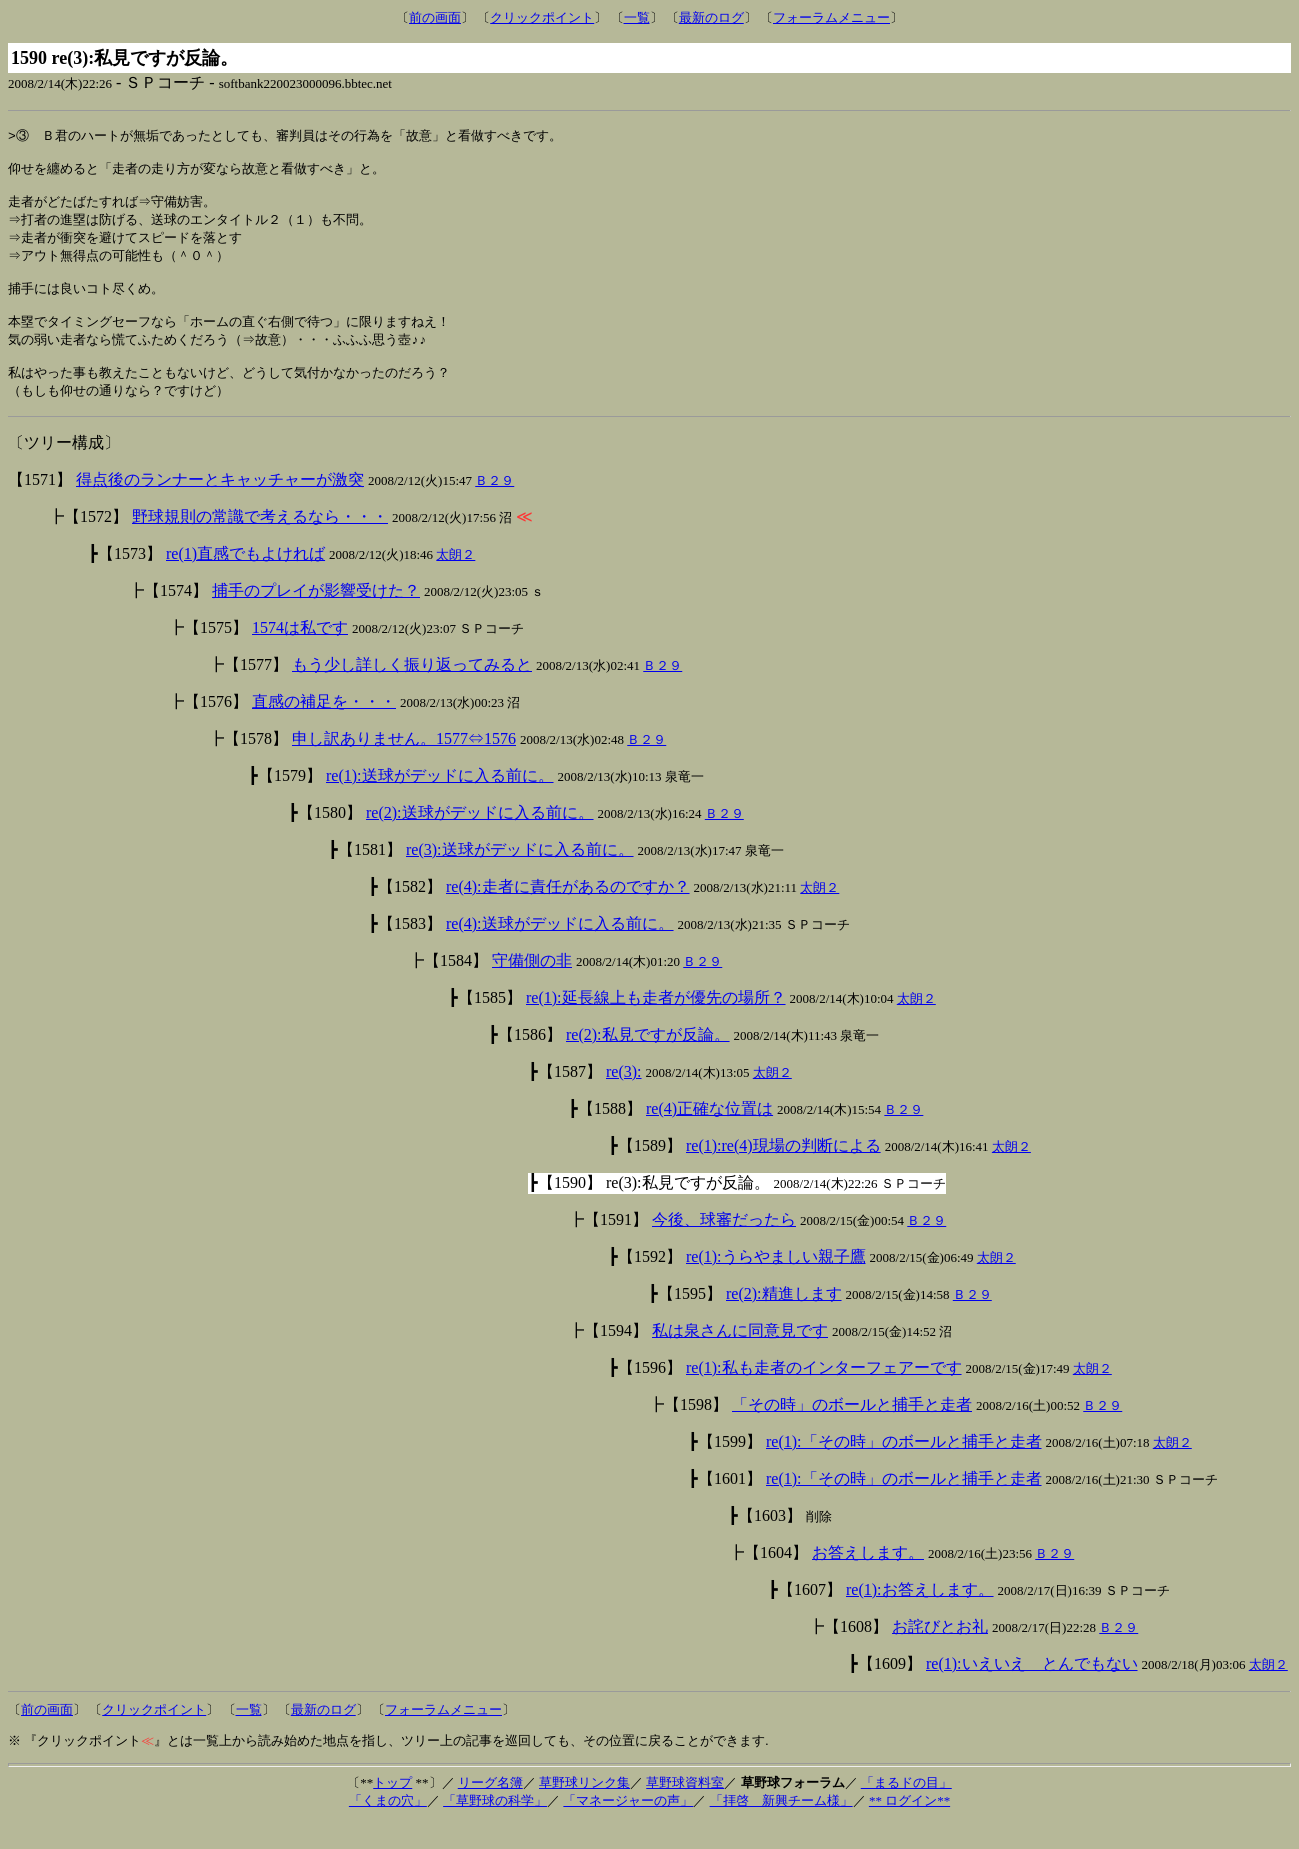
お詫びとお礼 (940, 1652)
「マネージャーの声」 (628, 1826)
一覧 (637, 17)
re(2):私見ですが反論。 (648, 1060)
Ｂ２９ (494, 506)
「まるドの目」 (906, 1808)
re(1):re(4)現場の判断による (783, 1171)
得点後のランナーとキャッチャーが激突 (220, 505)
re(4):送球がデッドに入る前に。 (560, 949)
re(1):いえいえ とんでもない (1032, 1689)
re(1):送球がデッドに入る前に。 (440, 801)
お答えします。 (868, 1578)
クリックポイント (542, 17)
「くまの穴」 (388, 1826)
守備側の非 (532, 986)
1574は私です (300, 653)
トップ (392, 1808)
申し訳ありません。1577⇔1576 (404, 764)
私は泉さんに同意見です (740, 1356)
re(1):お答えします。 (920, 1615)
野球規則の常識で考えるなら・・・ (260, 542)
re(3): (624, 1097)
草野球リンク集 (584, 1808)
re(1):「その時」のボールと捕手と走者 (904, 1467)
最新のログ (711, 17)
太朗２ (455, 580)
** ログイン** (909, 1826)
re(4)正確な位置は (709, 1134)
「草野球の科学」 (495, 1826)
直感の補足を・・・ (324, 727)
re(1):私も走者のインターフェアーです (824, 1393)
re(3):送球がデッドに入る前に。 (520, 875)
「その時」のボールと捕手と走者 (852, 1430)
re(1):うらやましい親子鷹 (776, 1282)
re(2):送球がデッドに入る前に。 (480, 838)
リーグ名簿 (490, 1808)
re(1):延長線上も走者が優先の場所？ (656, 1023)
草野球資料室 (685, 1808)
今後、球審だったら (724, 1245)
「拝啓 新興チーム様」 (781, 1826)
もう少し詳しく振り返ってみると (412, 690)
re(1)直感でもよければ (245, 579)
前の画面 (435, 17)
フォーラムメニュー (831, 17)
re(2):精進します (784, 1319)
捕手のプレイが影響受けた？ (316, 616)
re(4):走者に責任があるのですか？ (568, 912)
